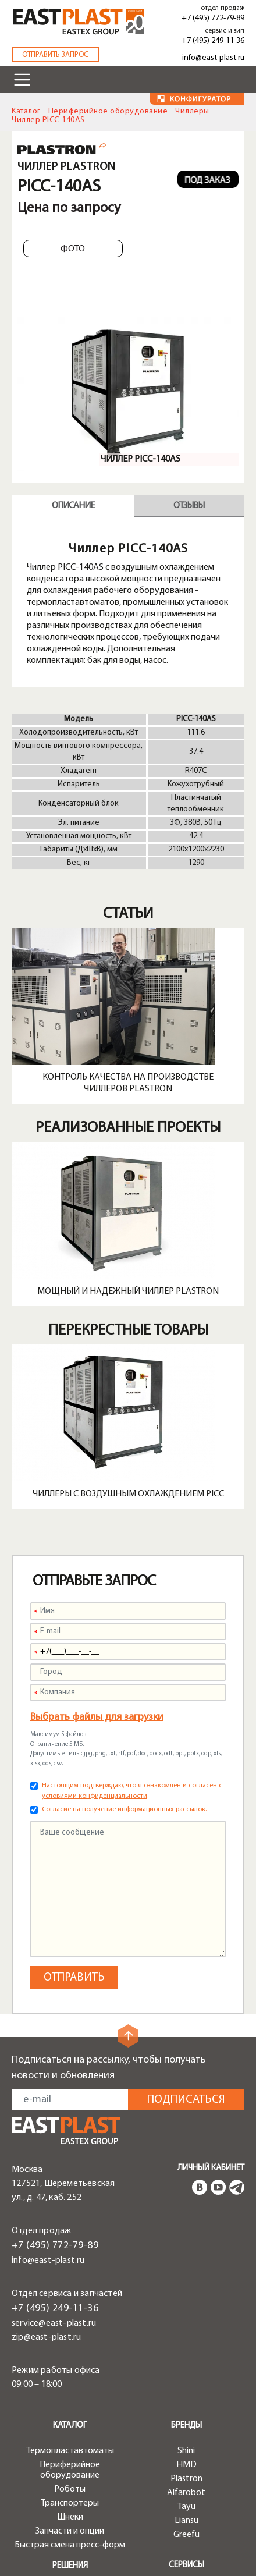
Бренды (186, 2425)
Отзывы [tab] (188, 505)
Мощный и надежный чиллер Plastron (128, 1291)
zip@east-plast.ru (46, 2337)
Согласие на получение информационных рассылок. (124, 1809)
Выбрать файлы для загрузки (96, 1717)
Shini (186, 2451)
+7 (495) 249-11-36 (213, 41)
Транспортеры (70, 2503)
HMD (186, 2464)
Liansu (186, 2520)
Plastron (186, 2478)
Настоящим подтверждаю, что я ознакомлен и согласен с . (132, 1791)
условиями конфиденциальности (94, 1796)
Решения (70, 2565)
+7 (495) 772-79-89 (213, 18)
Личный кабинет (210, 2168)
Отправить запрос (55, 55)
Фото (73, 249)
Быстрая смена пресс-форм (70, 2545)
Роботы (70, 2489)
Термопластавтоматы (70, 2451)
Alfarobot (186, 2492)
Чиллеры (192, 111)
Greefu (186, 2534)
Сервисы (186, 2565)
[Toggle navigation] (22, 79)
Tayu (186, 2506)
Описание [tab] (73, 505)
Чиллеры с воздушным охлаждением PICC (128, 1494)
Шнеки (70, 2517)
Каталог (26, 111)
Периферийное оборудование (108, 111)
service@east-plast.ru (54, 2323)
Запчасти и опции (69, 2531)
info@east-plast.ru (213, 58)
